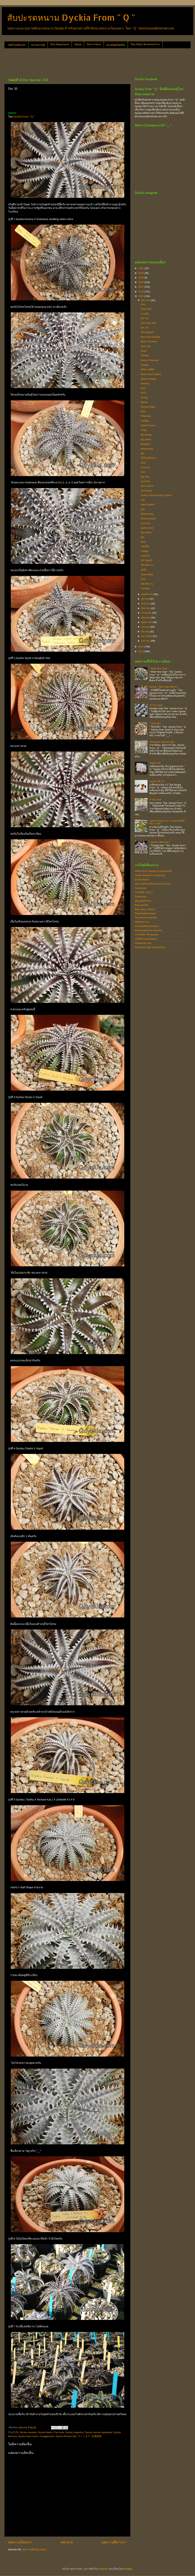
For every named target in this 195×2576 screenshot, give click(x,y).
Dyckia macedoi (28, 2432)
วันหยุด (144, 551)
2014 (141, 646)
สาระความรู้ (38, 45)
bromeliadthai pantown (147, 926)
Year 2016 (146, 309)
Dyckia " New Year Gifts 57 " (164, 686)
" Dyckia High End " (159, 842)
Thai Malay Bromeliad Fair (145, 44)
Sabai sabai (147, 574)
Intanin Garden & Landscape (150, 875)
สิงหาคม (146, 608)
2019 (141, 277)
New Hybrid (147, 486)
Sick (143, 472)
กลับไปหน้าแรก (17, 45)
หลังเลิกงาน (147, 565)
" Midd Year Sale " (158, 668)
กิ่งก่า (143, 392)
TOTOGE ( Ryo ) (144, 892)
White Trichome (149, 341)
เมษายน (146, 626)
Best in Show (94, 44)
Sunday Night (148, 406)
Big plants (146, 439)
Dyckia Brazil (142, 879)
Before (144, 402)
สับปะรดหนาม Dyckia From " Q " (71, 17)
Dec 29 (144, 327)
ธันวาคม (146, 300)
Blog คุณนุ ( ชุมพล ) (145, 909)
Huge (143, 430)
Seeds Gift (154, 763)
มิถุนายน (146, 617)
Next (143, 388)
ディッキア (84, 2436)
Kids (143, 304)
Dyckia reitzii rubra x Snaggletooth (36, 2436)
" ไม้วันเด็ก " (155, 723)
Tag (143, 500)
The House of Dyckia (146, 917)
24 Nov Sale (155, 705)
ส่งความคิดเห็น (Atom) (34, 2549)
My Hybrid (146, 532)
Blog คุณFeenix (143, 900)
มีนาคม (145, 631)
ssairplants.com (143, 943)
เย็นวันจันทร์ (147, 332)
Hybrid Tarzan (148, 425)
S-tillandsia (140, 896)
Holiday (145, 355)
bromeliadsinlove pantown (148, 930)
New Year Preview (150, 337)
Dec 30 (144, 318)
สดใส (143, 569)
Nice (143, 542)
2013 (141, 651)
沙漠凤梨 (96, 2436)
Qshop (77, 44)
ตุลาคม (145, 598)
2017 (141, 286)
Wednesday (147, 448)
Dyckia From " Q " (24, 116)
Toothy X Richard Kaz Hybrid (156, 495)
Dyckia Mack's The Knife (51, 2432)
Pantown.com (142, 921)
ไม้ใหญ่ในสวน (148, 458)
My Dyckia (146, 434)
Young (144, 397)
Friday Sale (155, 799)
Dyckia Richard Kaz (66, 2436)
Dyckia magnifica (74, 2432)
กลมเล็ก (145, 546)
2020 (141, 273)
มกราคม (146, 640)
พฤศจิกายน (147, 594)
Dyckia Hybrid (148, 518)
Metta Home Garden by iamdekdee (153, 871)
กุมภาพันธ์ (147, 636)
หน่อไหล (145, 555)
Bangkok (145, 444)
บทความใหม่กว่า (20, 2542)
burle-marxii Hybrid (151, 374)
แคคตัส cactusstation (146, 938)
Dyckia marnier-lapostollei (98, 2432)
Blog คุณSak (141, 905)
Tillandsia (146, 416)
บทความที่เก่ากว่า (114, 2542)
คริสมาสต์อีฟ (147, 369)
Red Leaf (146, 346)
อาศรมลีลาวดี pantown (147, 934)
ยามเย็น (145, 313)
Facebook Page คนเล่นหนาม (150, 947)
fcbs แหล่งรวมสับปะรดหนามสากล (153, 883)
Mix (142, 453)
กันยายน (146, 603)
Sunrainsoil (141, 888)
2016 (141, 291)
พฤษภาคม (147, 622)
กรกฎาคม (146, 612)
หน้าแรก (67, 2542)
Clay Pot (145, 467)
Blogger (128, 2569)
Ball (143, 509)
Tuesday (145, 588)
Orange (145, 365)
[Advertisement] (68, 62)
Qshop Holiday (149, 379)
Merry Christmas (149, 360)
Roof (143, 462)
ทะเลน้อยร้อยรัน (116, 45)
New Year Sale (149, 323)
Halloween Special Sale (161, 742)
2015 (141, 296)
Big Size (145, 476)
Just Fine (146, 481)
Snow (144, 351)
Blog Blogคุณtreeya (145, 913)
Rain (143, 411)
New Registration (59, 44)
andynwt (103, 2569)
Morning (145, 383)
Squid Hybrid (147, 504)
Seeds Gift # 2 (157, 781)
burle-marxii (147, 528)
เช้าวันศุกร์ (146, 560)
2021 (141, 268)
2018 (141, 282)
